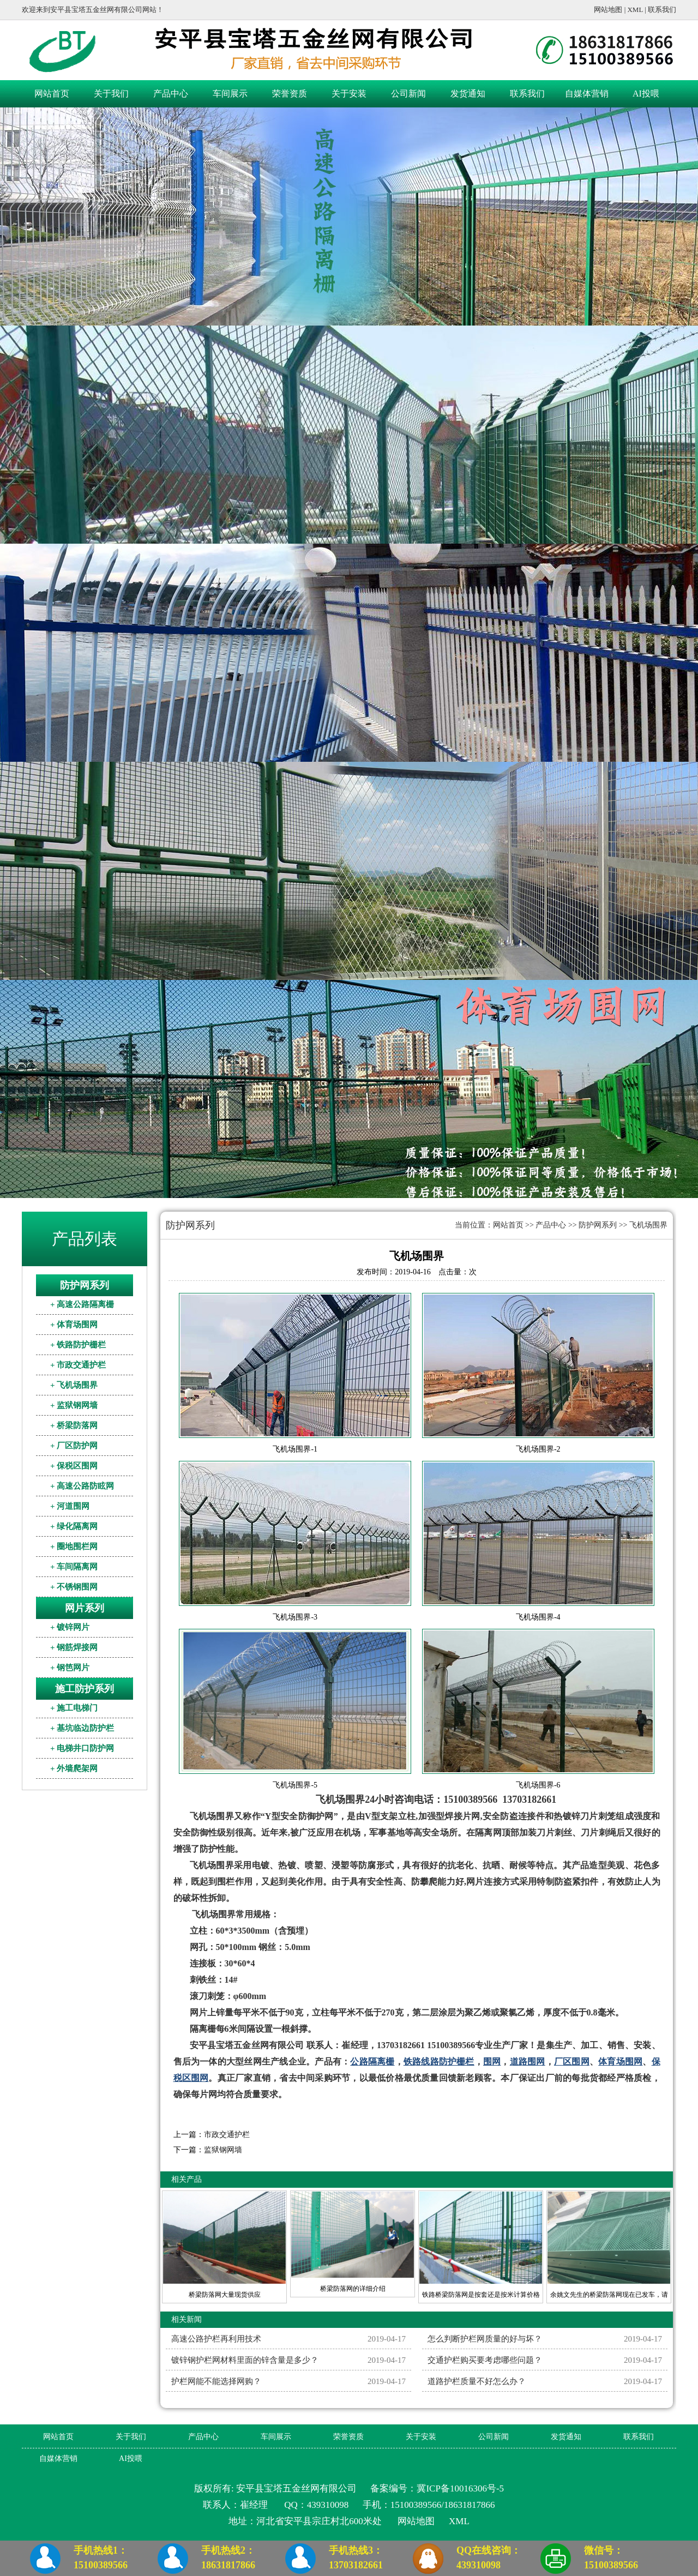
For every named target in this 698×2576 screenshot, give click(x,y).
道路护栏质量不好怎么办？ (477, 2381)
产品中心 (170, 93)
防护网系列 (598, 1225)
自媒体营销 (587, 93)
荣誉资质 (289, 93)
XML (634, 9)
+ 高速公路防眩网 (82, 1486)
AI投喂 (646, 93)
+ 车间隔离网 (74, 1566)
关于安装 (349, 93)
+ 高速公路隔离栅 (82, 1304)
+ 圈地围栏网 (74, 1546)
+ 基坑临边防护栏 (82, 1728)
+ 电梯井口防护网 (82, 1748)
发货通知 (467, 93)
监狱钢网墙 (223, 2150)
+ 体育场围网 (74, 1324)
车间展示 (230, 93)
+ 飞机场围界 (74, 1385)
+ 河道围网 (69, 1506)
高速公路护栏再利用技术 (216, 2338)
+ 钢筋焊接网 (74, 1647)
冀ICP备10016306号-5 (460, 2488)
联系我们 (662, 9)
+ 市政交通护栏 (78, 1365)
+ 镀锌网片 (69, 1627)
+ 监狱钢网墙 (74, 1405)
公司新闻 (408, 93)
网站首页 (51, 93)
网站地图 (608, 9)
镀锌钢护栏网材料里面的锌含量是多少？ (244, 2360)
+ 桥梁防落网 (74, 1425)
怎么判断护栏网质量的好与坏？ (485, 2338)
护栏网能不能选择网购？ (216, 2381)
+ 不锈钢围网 (74, 1586)
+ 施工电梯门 (74, 1708)
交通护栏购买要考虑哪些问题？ (485, 2360)
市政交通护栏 (227, 2134)
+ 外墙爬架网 (74, 1768)
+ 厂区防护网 (74, 1445)
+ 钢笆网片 (69, 1667)
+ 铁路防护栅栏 (78, 1344)
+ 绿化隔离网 (74, 1526)
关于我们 (111, 93)
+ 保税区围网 (74, 1465)
